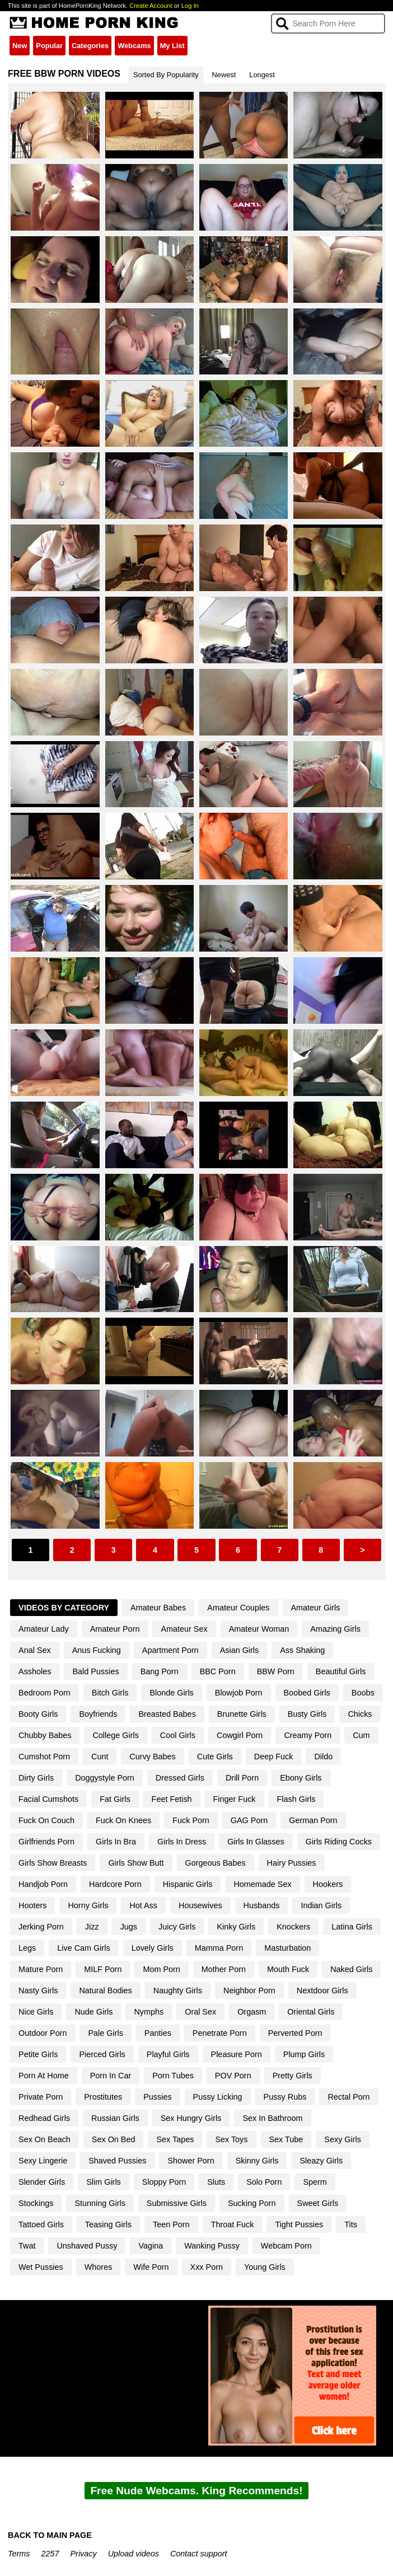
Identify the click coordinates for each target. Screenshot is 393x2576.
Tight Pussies (299, 2224)
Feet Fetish (172, 1799)
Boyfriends (98, 1713)
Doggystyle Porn (104, 1777)
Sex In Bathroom (272, 2118)
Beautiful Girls (341, 1671)
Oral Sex (200, 2011)
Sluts (216, 2181)
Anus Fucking (96, 1650)
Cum (361, 1735)
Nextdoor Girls (322, 1990)
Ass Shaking (302, 1650)
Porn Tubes (173, 2075)
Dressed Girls (180, 1777)
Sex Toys (231, 2139)
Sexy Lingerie (42, 2160)
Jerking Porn (41, 1926)
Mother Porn (224, 1969)
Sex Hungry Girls (191, 2118)
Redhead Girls (44, 2118)
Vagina (150, 2245)
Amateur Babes (158, 1607)
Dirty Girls (36, 1777)
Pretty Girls (292, 2075)
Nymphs (148, 2011)
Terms (19, 2553)
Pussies (157, 2096)
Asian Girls (239, 1650)
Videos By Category (63, 1607)
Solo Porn (264, 2181)
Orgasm (251, 2011)
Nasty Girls (38, 1990)
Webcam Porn (286, 2245)
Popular (49, 45)
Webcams (134, 45)
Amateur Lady (43, 1628)
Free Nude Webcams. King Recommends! (196, 2491)
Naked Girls (351, 1969)
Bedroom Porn (44, 1692)
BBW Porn (275, 1671)
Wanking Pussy (212, 2245)
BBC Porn (218, 1671)
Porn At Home (43, 2075)
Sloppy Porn (164, 2181)
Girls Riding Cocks (339, 1841)
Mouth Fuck (288, 1969)
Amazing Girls (335, 1628)
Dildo (323, 1756)
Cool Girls (177, 1735)
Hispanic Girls (188, 1884)
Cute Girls (215, 1756)
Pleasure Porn (236, 2054)
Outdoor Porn (42, 2033)
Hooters (32, 1905)
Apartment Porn (170, 1650)
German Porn (313, 1820)
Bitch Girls (110, 1692)
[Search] (328, 23)
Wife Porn (151, 2267)
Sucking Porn (252, 2203)
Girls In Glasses (255, 1841)
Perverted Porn (295, 2033)
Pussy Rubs (285, 2096)
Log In (190, 5)
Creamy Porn (307, 1735)
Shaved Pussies (117, 2160)
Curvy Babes (152, 1756)
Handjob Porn (43, 1884)
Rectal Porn (348, 2096)
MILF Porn (102, 1969)
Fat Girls (115, 1799)
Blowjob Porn (239, 1692)
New (19, 45)
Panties (157, 2033)
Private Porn (40, 2096)
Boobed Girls (307, 1692)
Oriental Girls (310, 2011)
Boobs (363, 1692)
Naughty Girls (177, 1990)
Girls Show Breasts (52, 1862)
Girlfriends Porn (46, 1841)
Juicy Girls (176, 1926)
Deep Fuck (273, 1756)
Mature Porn (40, 1969)
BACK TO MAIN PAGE (50, 2535)
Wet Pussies (40, 2267)
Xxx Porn (206, 2267)
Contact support (198, 2553)
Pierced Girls (102, 2054)
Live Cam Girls (83, 1947)
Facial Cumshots (48, 1799)
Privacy (84, 2553)
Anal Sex (34, 1650)
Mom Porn (161, 1969)
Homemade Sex (262, 1884)
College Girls (115, 1735)
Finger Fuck (234, 1799)
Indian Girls (321, 1905)
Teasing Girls (108, 2224)
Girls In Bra (116, 1841)
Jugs (128, 1926)
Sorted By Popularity (166, 75)
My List (172, 45)
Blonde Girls (171, 1692)
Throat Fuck (232, 2224)
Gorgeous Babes (215, 1862)
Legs (27, 1947)
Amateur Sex (184, 1628)
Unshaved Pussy (87, 2245)
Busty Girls (307, 1713)
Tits (350, 2224)
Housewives (200, 1905)
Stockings (35, 2203)
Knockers (293, 1926)
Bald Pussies (95, 1671)
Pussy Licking (217, 2096)
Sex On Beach (44, 2139)
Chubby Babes (44, 1735)
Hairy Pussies (291, 1862)
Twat (26, 2245)
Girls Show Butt (135, 1862)
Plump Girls (304, 2054)
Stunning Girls (99, 2203)
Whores (99, 2267)
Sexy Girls (342, 2139)
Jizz (92, 1926)
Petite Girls (38, 2054)
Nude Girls (93, 2011)
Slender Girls (41, 2181)
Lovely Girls (153, 1947)
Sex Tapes (175, 2139)
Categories (90, 45)
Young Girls (265, 2267)
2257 (50, 2553)
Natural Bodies (105, 1990)
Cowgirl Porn (240, 1735)
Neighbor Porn (249, 1990)
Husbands (262, 1905)
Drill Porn (242, 1777)
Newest (224, 75)
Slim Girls (103, 2181)
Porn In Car (111, 2075)
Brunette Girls (241, 1713)
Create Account (150, 5)
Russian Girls (115, 2118)
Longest (262, 75)
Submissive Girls (177, 2203)
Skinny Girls (257, 2160)
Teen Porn (171, 2224)
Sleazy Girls (321, 2160)
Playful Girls (168, 2054)
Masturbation (287, 1947)
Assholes (34, 1671)
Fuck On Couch (46, 1820)
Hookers (328, 1884)
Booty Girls (38, 1713)
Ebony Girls (300, 1777)
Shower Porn (190, 2160)
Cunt (99, 1756)
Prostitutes (103, 2096)
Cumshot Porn (44, 1756)
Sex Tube (286, 2139)
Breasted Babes (166, 1713)
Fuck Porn (190, 1820)
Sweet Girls (318, 2203)
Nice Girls (35, 2011)
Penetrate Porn (220, 2033)
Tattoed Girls (41, 2224)
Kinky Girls (236, 1926)
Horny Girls (88, 1905)
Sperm (314, 2181)
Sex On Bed (113, 2139)
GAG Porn (249, 1820)
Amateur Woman (259, 1628)
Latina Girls (351, 1926)
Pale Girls (105, 2033)
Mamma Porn (219, 1947)
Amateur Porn (115, 1628)
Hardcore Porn (115, 1884)
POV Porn (233, 2075)
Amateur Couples (238, 1607)
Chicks (360, 1713)
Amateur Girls (315, 1607)
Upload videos (133, 2553)
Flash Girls (296, 1799)
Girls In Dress (181, 1841)
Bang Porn (160, 1671)
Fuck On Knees (123, 1820)
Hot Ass (143, 1905)
